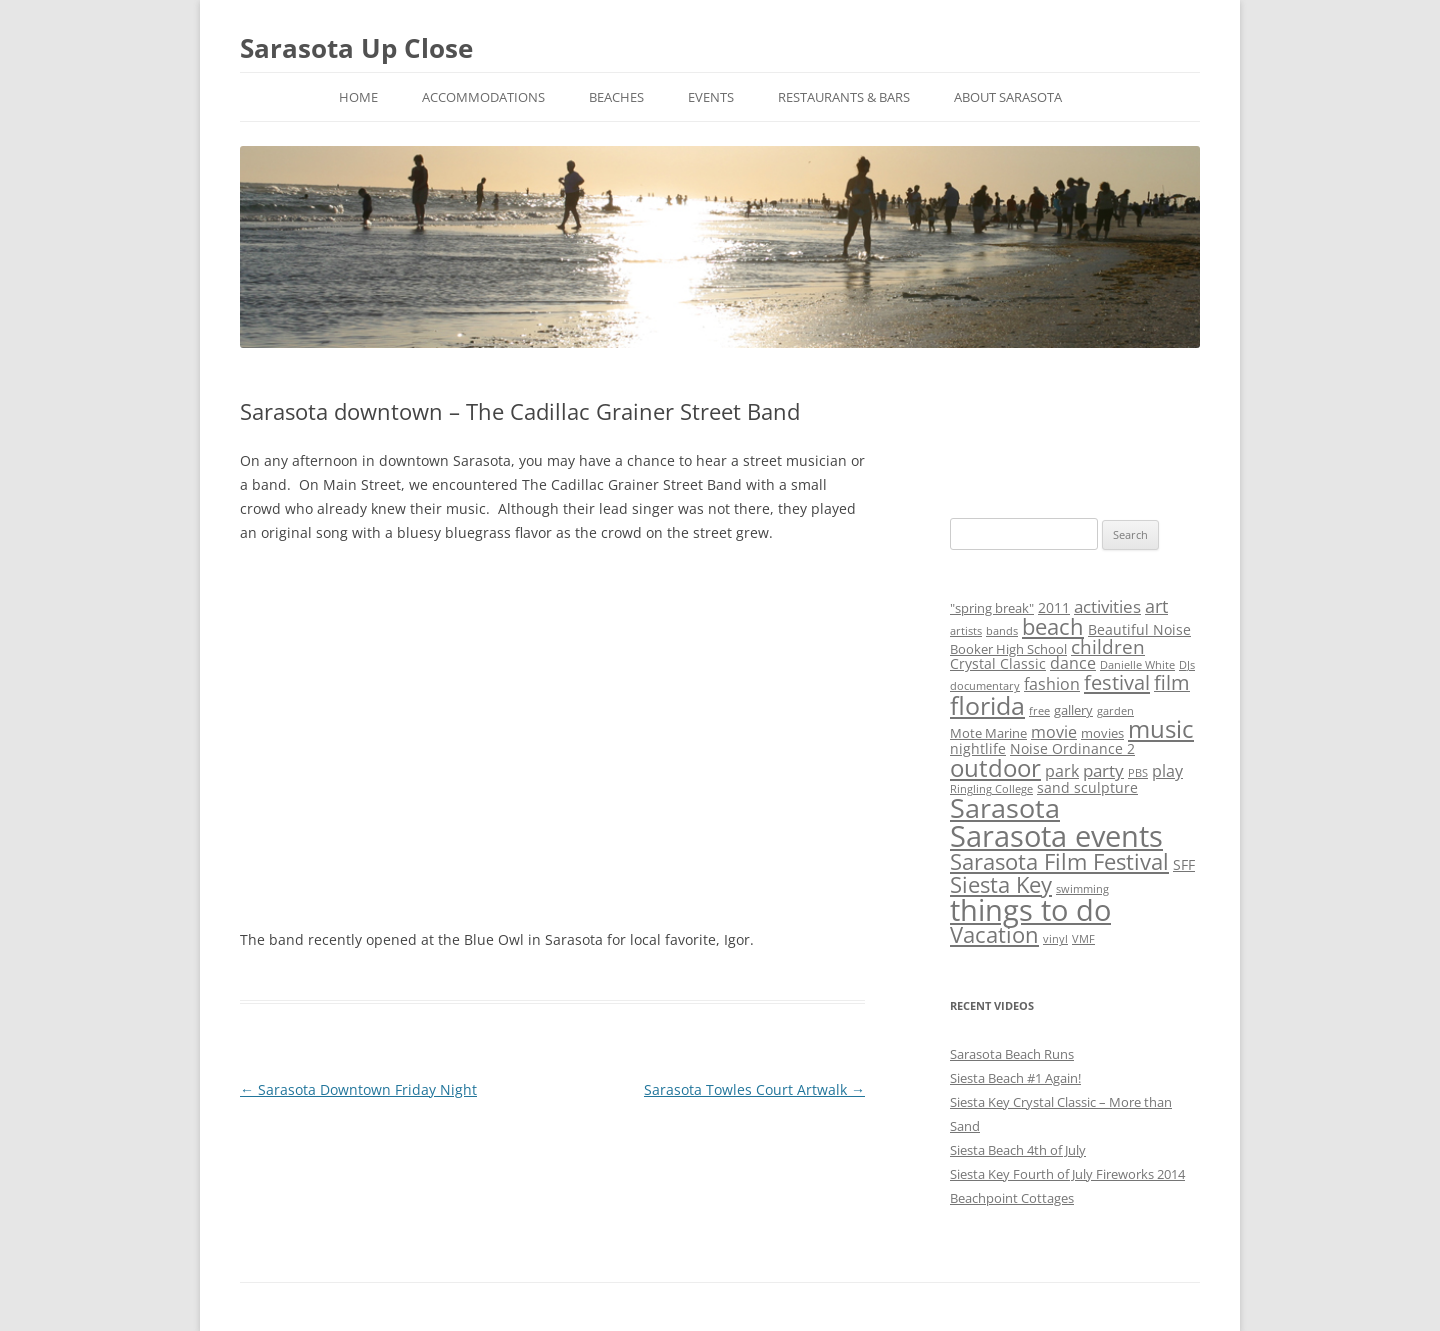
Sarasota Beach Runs (1012, 1054)
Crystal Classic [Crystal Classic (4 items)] (998, 663)
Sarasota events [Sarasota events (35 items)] (1056, 836)
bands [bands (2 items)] (1002, 631)
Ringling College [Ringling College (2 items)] (991, 789)
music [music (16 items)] (1161, 729)
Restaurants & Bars (844, 97)
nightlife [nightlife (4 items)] (978, 748)
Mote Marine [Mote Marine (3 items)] (988, 733)
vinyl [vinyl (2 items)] (1055, 939)
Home (358, 97)
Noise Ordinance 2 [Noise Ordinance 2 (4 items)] (1072, 748)
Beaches (616, 97)
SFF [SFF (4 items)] (1184, 864)
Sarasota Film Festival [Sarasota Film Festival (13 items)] (1059, 861)
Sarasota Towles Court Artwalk (754, 1089)
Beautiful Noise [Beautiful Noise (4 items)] (1139, 629)
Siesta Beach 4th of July (1018, 1150)
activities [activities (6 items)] (1107, 606)
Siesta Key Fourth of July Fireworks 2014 (1067, 1174)
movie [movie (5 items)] (1054, 732)
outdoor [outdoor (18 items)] (995, 767)
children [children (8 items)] (1108, 647)
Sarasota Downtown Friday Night (358, 1089)
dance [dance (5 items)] (1073, 663)
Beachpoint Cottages (1012, 1198)
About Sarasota (1008, 97)
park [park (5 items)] (1062, 771)
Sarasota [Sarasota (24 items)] (1005, 808)
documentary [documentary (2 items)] (985, 686)
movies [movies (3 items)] (1102, 733)
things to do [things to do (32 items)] (1030, 909)
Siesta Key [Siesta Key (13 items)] (1001, 884)
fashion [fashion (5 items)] (1052, 684)
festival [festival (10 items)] (1117, 682)
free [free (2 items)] (1039, 711)
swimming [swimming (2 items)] (1082, 889)
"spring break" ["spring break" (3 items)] (992, 608)
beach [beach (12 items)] (1053, 626)
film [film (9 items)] (1172, 682)
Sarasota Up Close (356, 48)
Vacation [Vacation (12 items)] (994, 934)
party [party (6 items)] (1103, 770)
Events (711, 97)
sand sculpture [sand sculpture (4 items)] (1087, 787)
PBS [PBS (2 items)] (1138, 773)
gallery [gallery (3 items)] (1073, 710)
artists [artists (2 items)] (966, 631)
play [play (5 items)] (1167, 771)
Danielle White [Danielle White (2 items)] (1137, 665)
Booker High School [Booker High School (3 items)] (1008, 649)
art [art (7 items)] (1156, 606)
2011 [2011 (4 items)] (1054, 607)
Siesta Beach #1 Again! (1015, 1078)
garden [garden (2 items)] (1115, 711)
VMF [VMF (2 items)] (1083, 939)
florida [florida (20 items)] (987, 705)
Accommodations (483, 97)
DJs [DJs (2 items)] (1187, 665)
